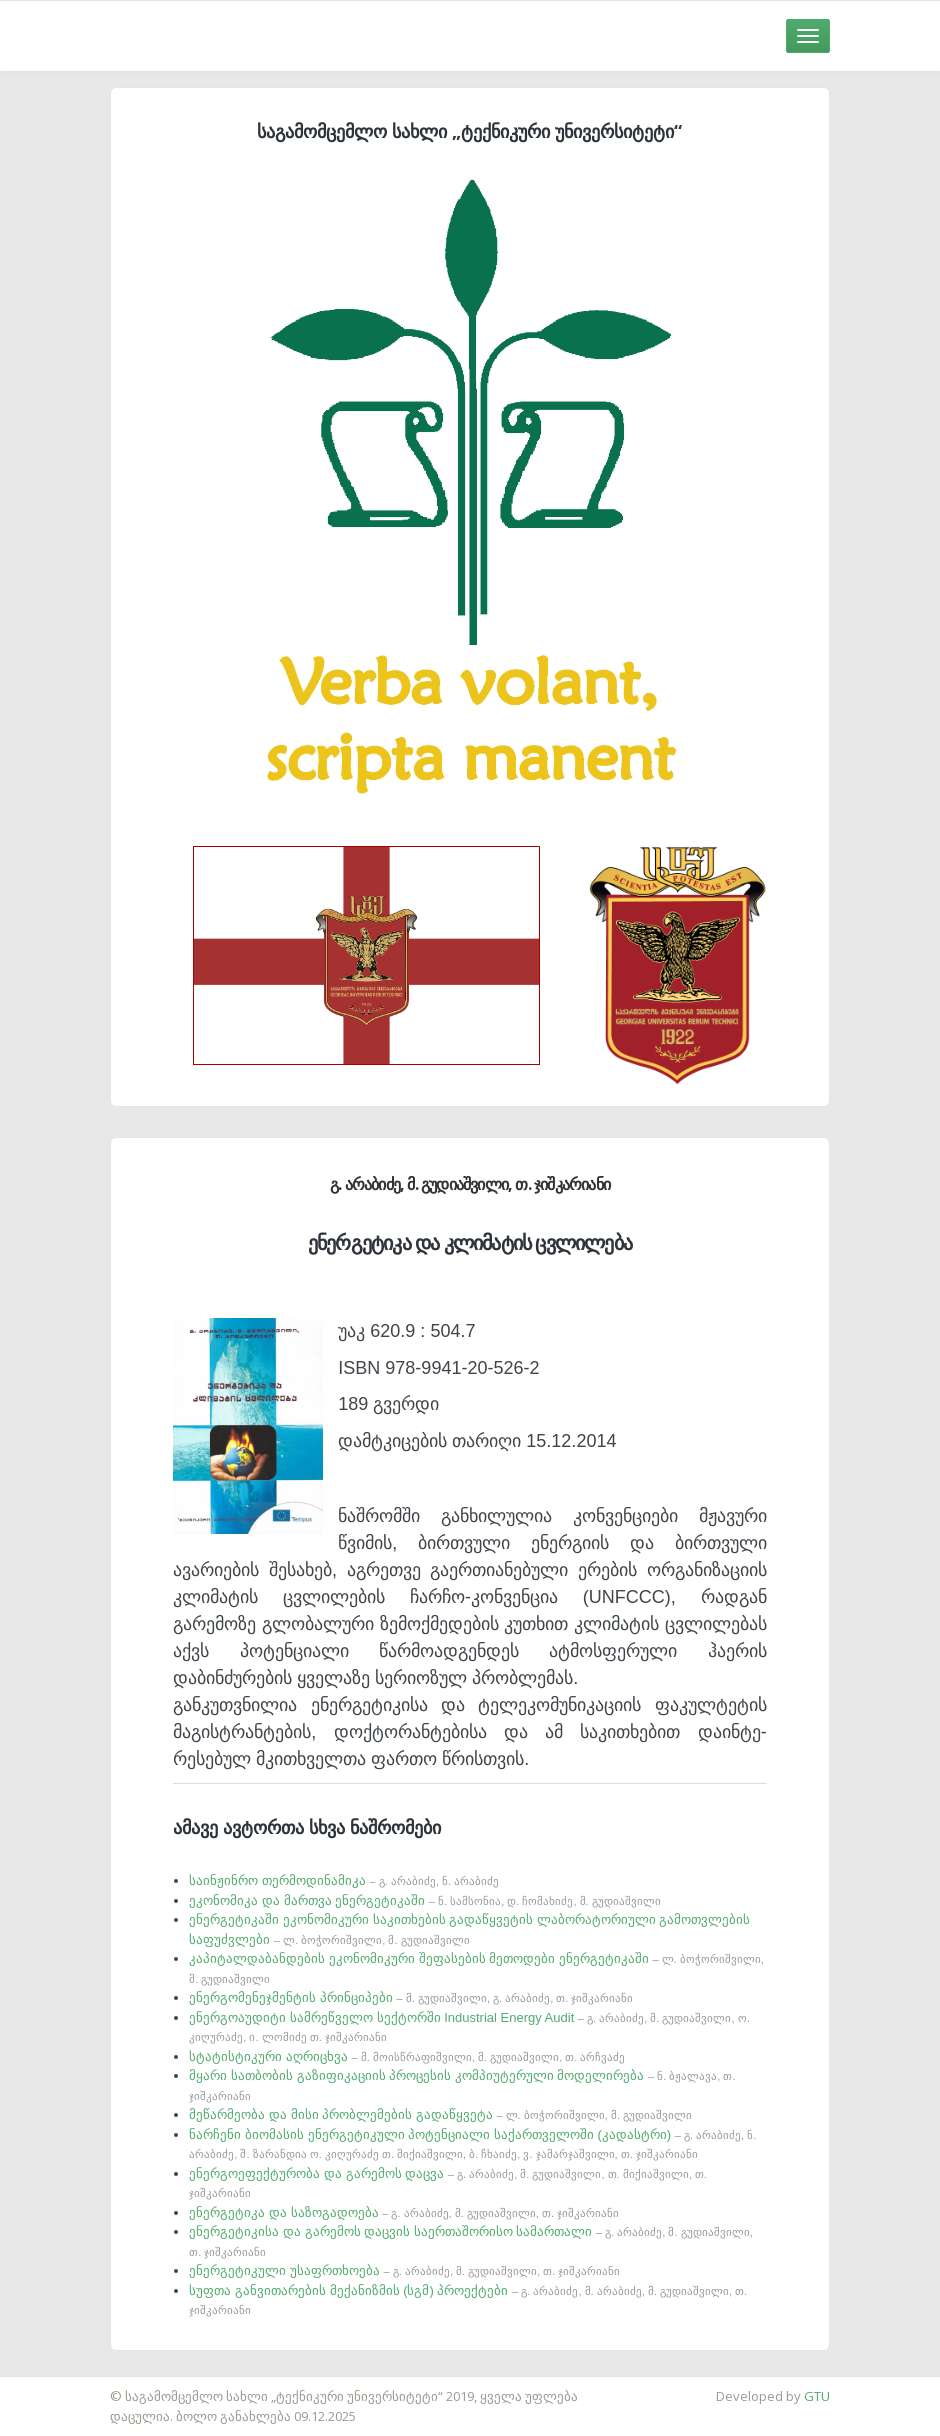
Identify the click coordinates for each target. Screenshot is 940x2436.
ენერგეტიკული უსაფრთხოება (404, 2270)
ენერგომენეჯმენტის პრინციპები (411, 1997)
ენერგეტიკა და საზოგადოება (404, 2212)
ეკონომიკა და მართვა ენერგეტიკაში (424, 1900)
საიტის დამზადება (59, 2386)
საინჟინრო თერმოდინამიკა (344, 1880)
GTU (817, 2396)
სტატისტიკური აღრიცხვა (407, 2056)
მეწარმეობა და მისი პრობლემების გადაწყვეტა (440, 2114)
